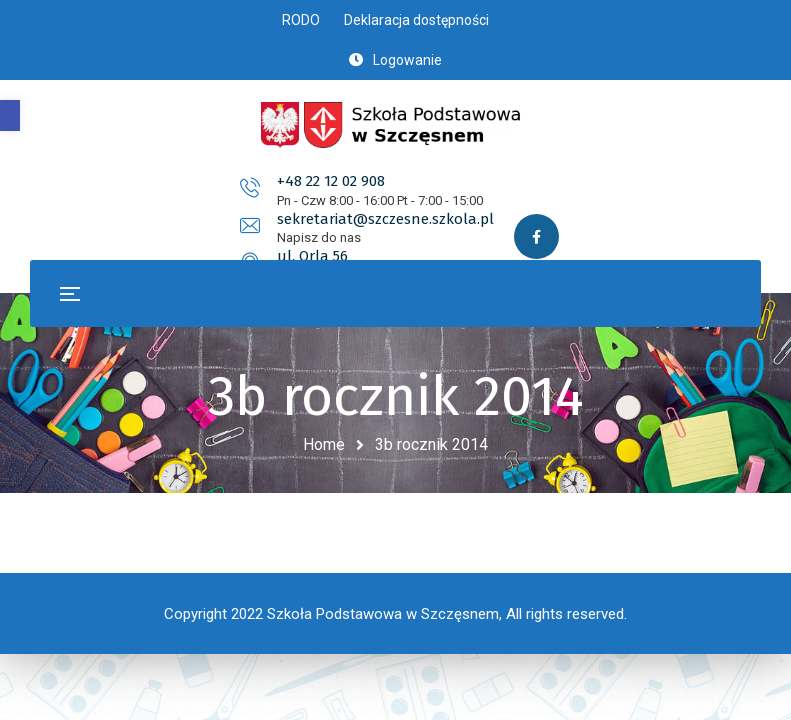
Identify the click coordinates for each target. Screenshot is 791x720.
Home (324, 444)
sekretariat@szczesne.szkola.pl (467, 181)
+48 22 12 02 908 (146, 181)
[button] (10, 115)
